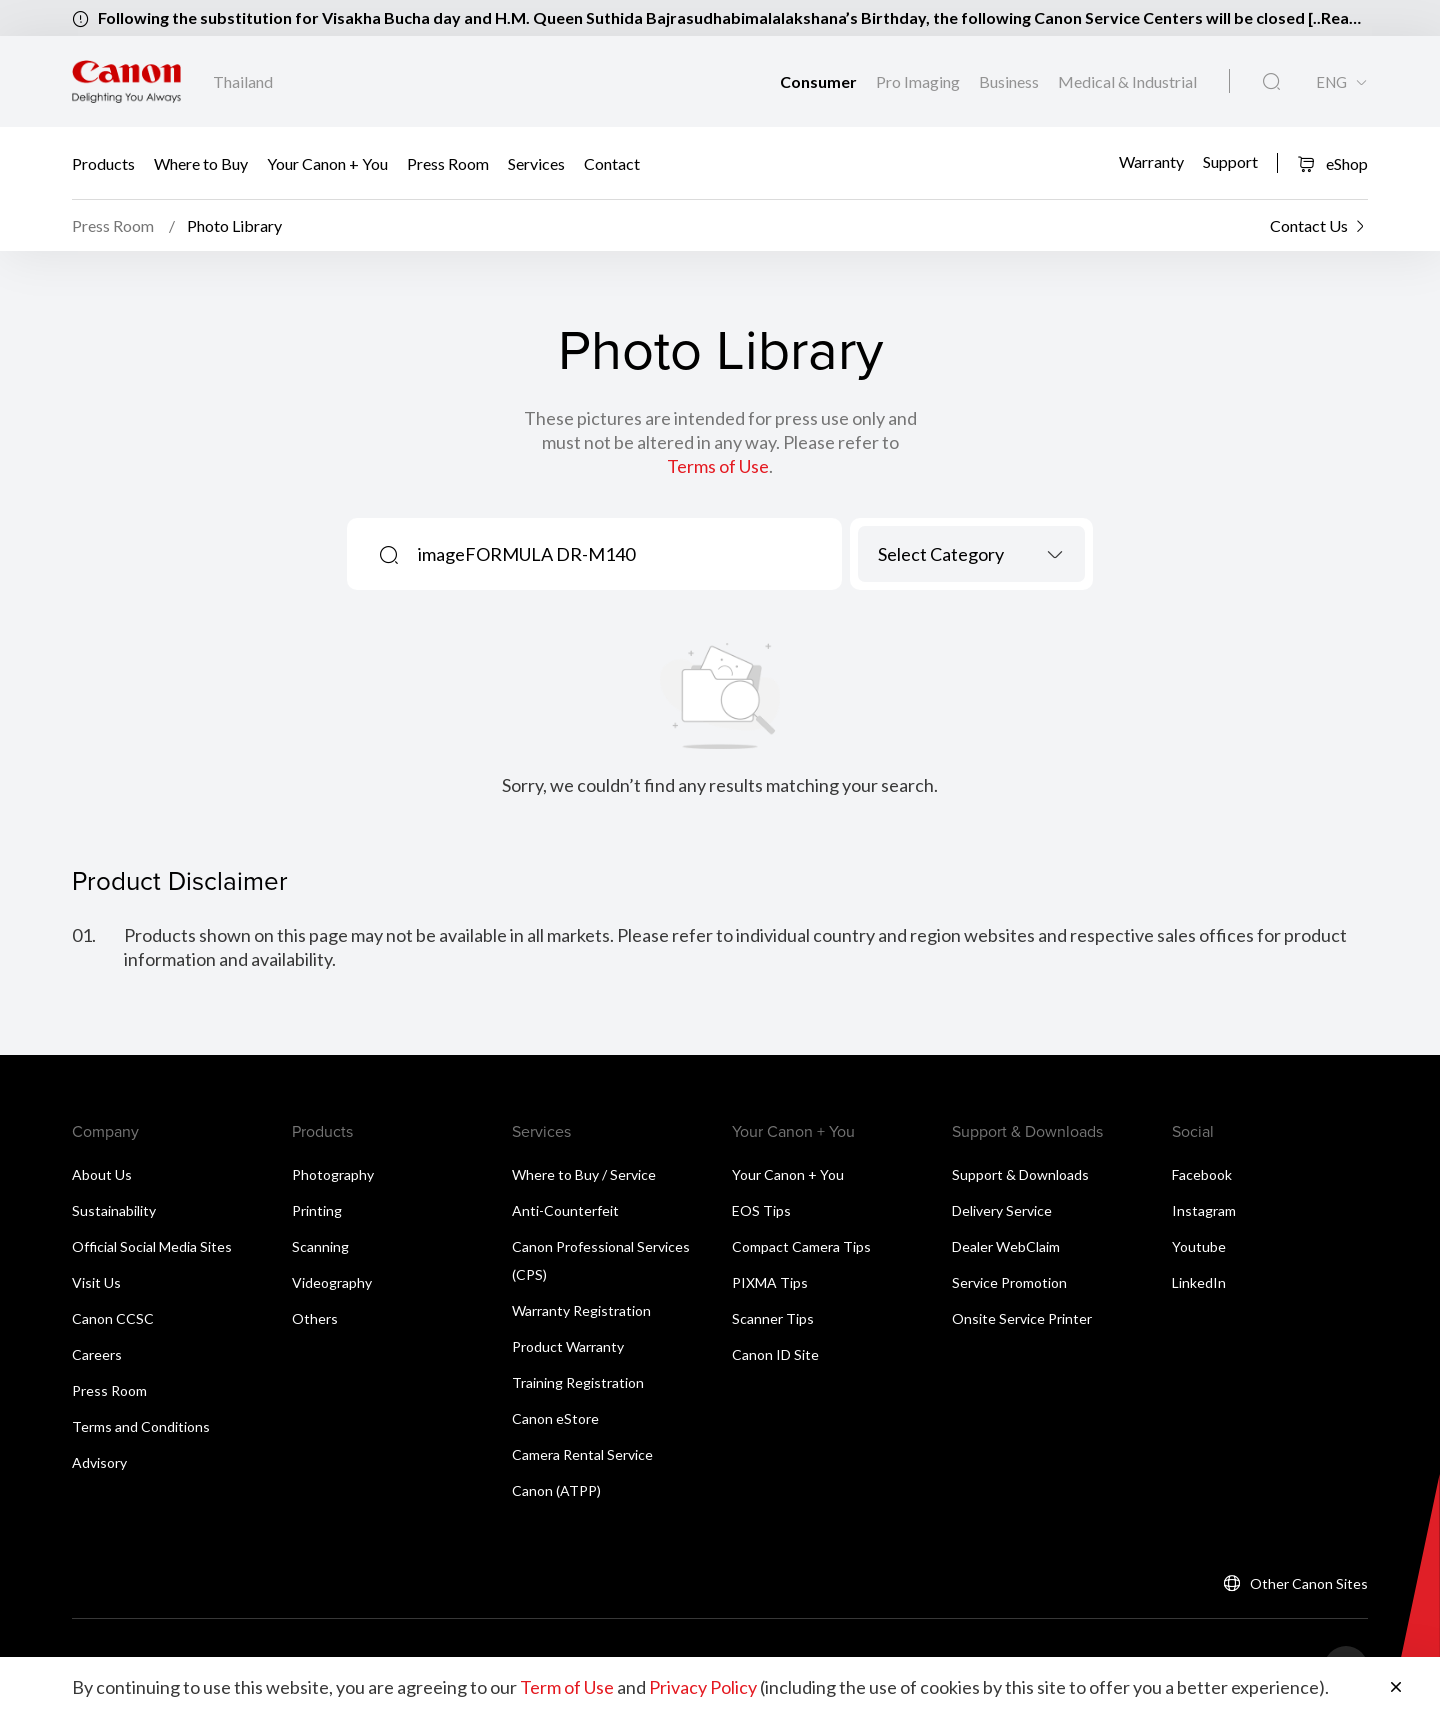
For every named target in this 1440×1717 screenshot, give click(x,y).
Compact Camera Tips (801, 1246)
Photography (333, 1174)
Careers (97, 1354)
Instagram (1204, 1210)
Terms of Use (718, 466)
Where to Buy (201, 163)
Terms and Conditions (141, 1426)
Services (536, 163)
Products (103, 163)
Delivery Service (1002, 1210)
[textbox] (971, 554)
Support (1230, 160)
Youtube (1199, 1246)
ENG (1331, 82)
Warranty (1151, 160)
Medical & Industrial (1127, 81)
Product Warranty (568, 1346)
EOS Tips (761, 1210)
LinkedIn (1199, 1282)
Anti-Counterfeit (565, 1210)
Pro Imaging (919, 81)
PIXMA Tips (770, 1282)
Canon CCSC (113, 1318)
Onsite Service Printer (1022, 1318)
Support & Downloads (1020, 1174)
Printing (317, 1210)
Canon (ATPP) (556, 1490)
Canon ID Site (775, 1354)
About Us (102, 1174)
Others (315, 1318)
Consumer (820, 81)
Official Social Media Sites (152, 1246)
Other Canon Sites (1309, 1583)
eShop (1332, 163)
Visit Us (96, 1282)
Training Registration (578, 1382)
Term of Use (567, 1687)
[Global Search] (1271, 82)
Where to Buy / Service (584, 1174)
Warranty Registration (581, 1310)
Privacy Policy (703, 1687)
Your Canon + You (327, 163)
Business (1010, 81)
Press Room (448, 163)
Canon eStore (555, 1418)
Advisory (99, 1462)
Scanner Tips (773, 1318)
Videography (332, 1282)
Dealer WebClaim (1006, 1246)
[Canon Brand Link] (126, 81)
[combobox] (971, 554)
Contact (612, 163)
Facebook (1202, 1174)
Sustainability (114, 1210)
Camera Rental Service (582, 1454)
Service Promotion (1009, 1282)
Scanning (320, 1246)
